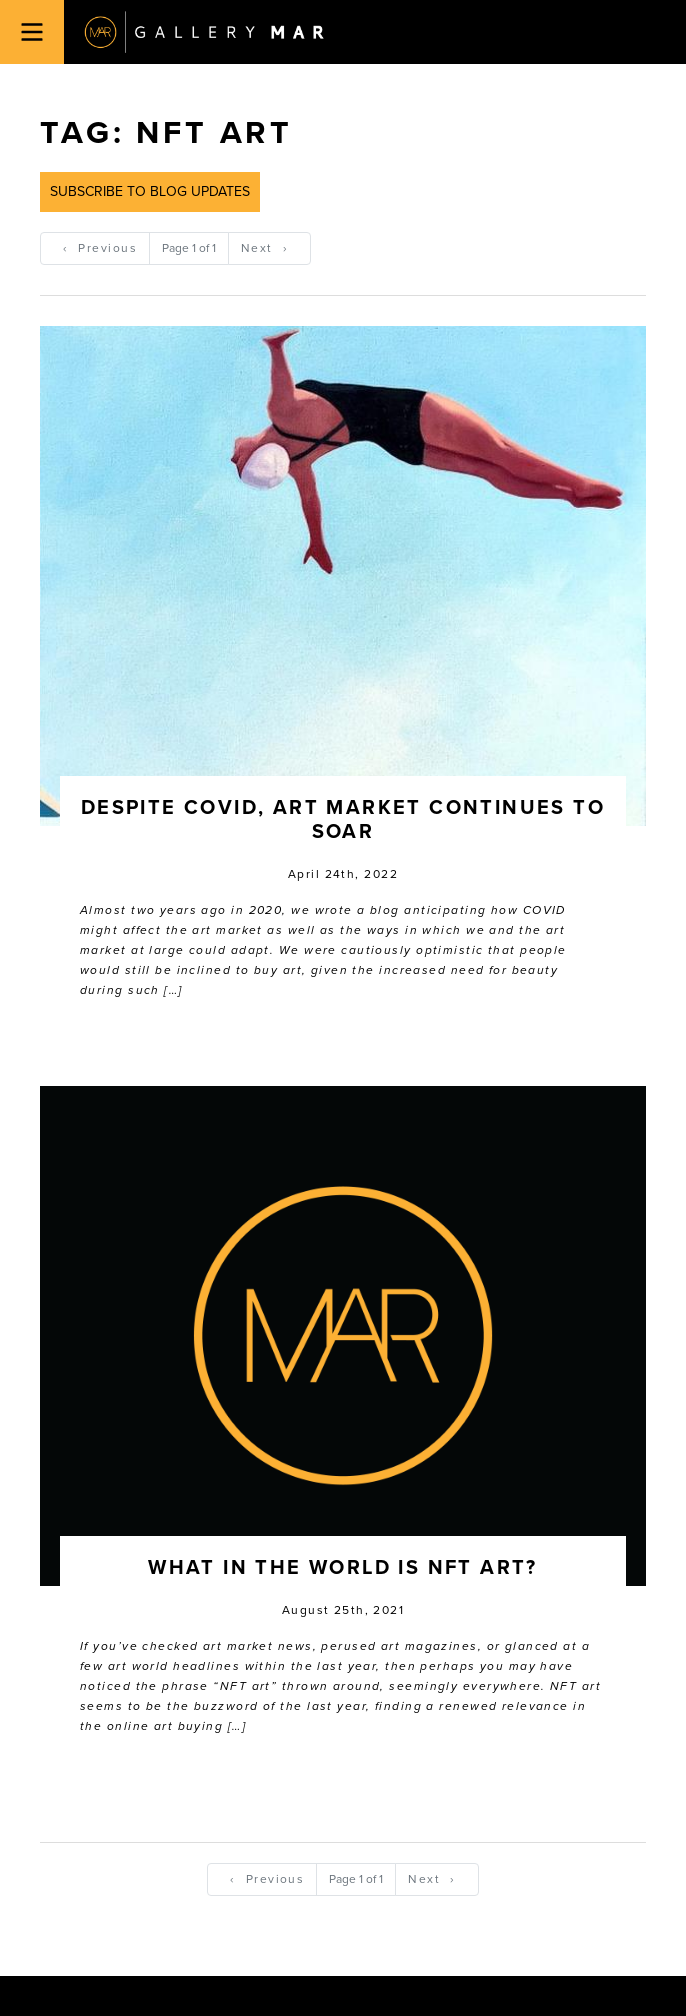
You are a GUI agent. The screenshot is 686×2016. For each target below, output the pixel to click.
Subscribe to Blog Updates (150, 191)
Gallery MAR (204, 32)
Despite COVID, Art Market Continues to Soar (343, 820)
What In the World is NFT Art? (343, 1568)
